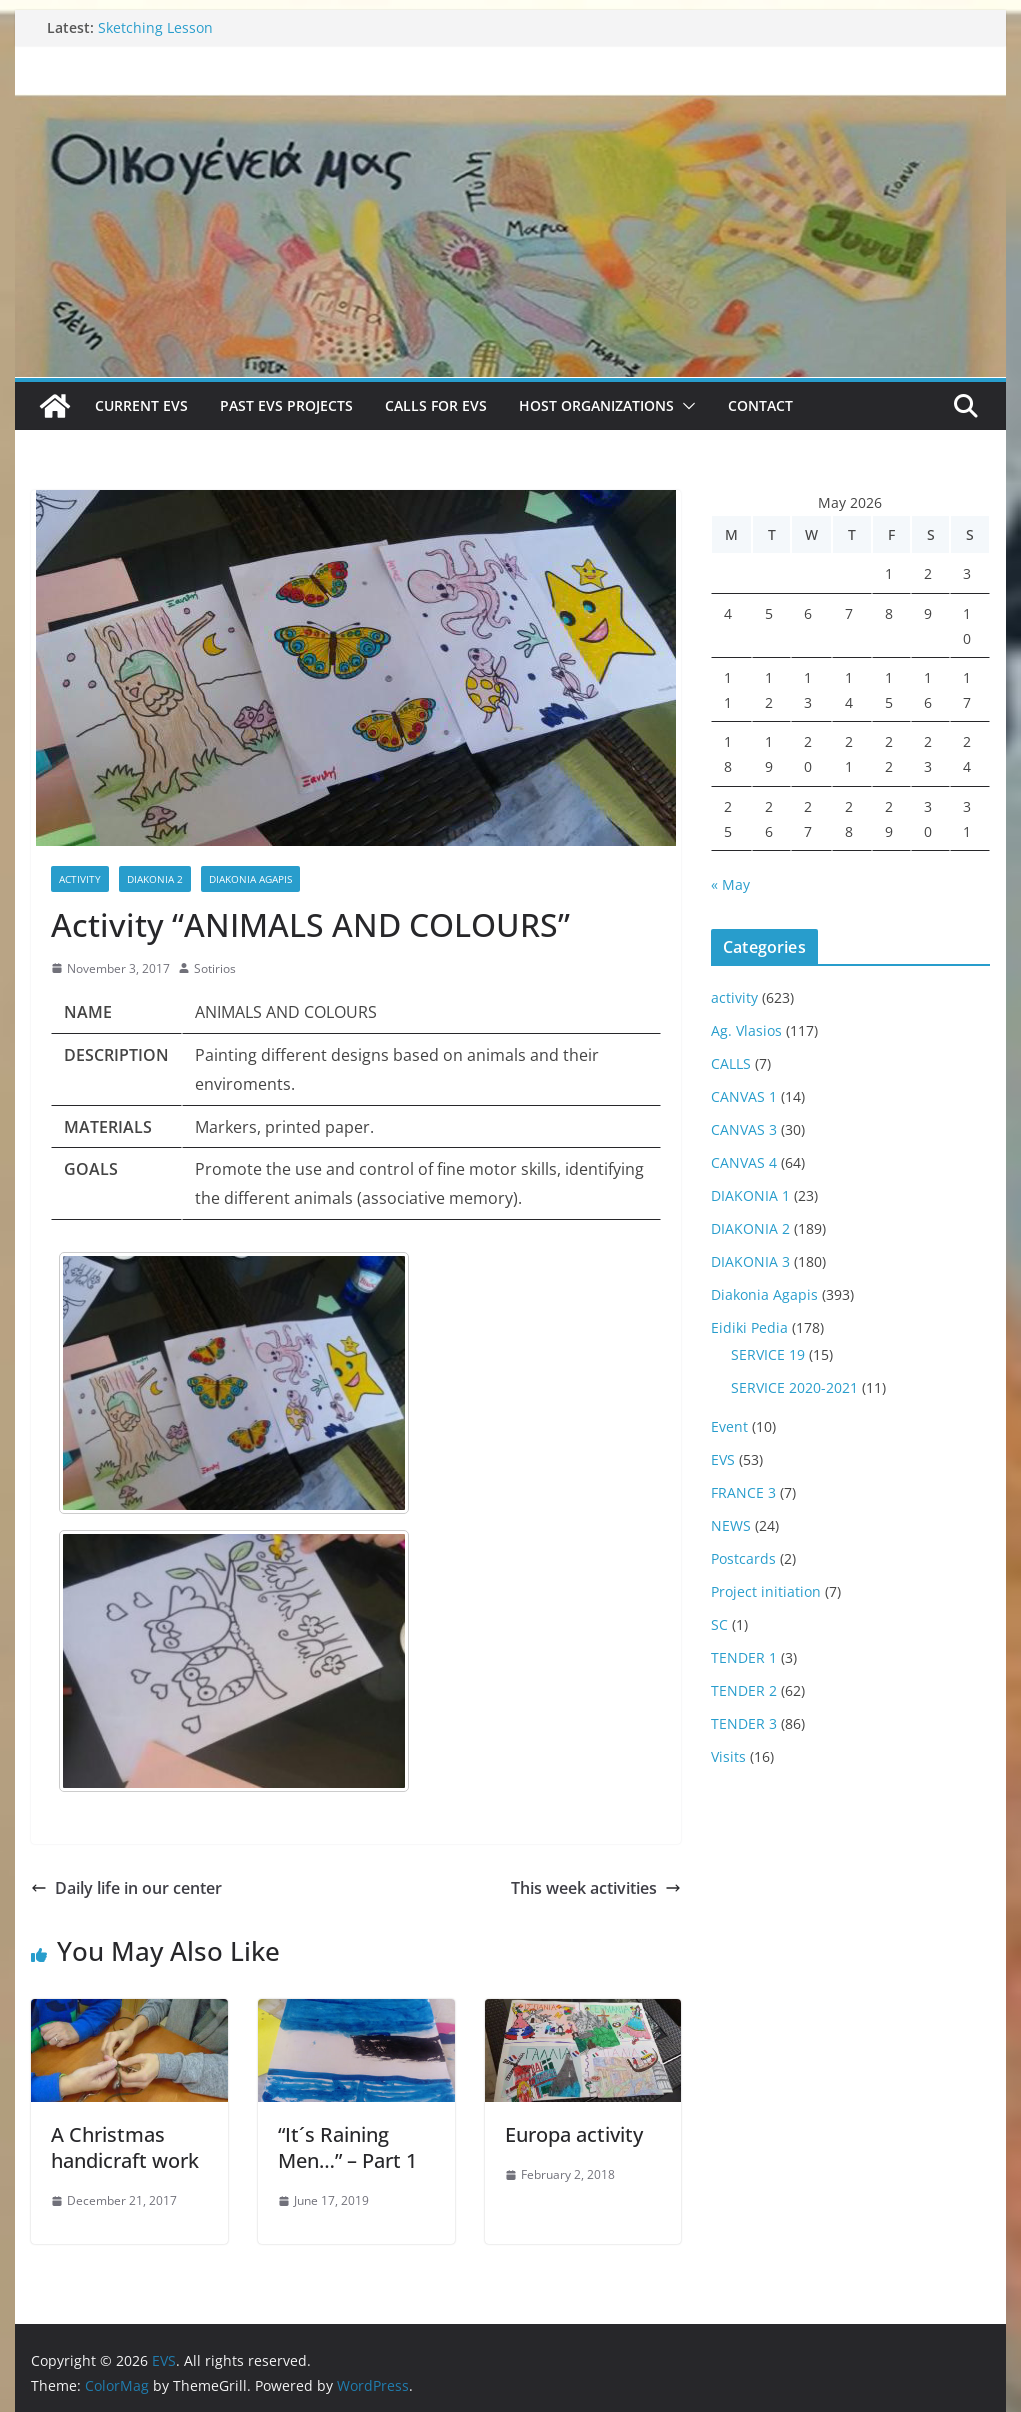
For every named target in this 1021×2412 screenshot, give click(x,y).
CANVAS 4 (744, 1162)
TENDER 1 (744, 1657)
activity (80, 879)
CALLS (731, 1063)
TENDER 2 (744, 1690)
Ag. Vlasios (746, 1030)
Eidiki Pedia (749, 1327)
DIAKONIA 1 (750, 1195)
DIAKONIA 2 (155, 879)
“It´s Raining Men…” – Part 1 (347, 2147)
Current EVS (141, 405)
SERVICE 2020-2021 (794, 1387)
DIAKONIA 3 (750, 1261)
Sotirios (215, 968)
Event (729, 1426)
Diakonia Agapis (250, 879)
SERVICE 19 (768, 1354)
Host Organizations (596, 405)
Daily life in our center (126, 1888)
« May (730, 884)
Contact (760, 405)
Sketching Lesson (155, 27)
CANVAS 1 (744, 1096)
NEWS (731, 1525)
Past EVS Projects (286, 405)
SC (719, 1624)
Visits (728, 1756)
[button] (685, 406)
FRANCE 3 (743, 1492)
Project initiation (766, 1591)
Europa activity (574, 2134)
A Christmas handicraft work (125, 2147)
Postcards (743, 1558)
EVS (723, 1459)
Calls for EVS (436, 405)
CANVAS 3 (744, 1129)
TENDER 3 (744, 1723)
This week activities (596, 1888)
